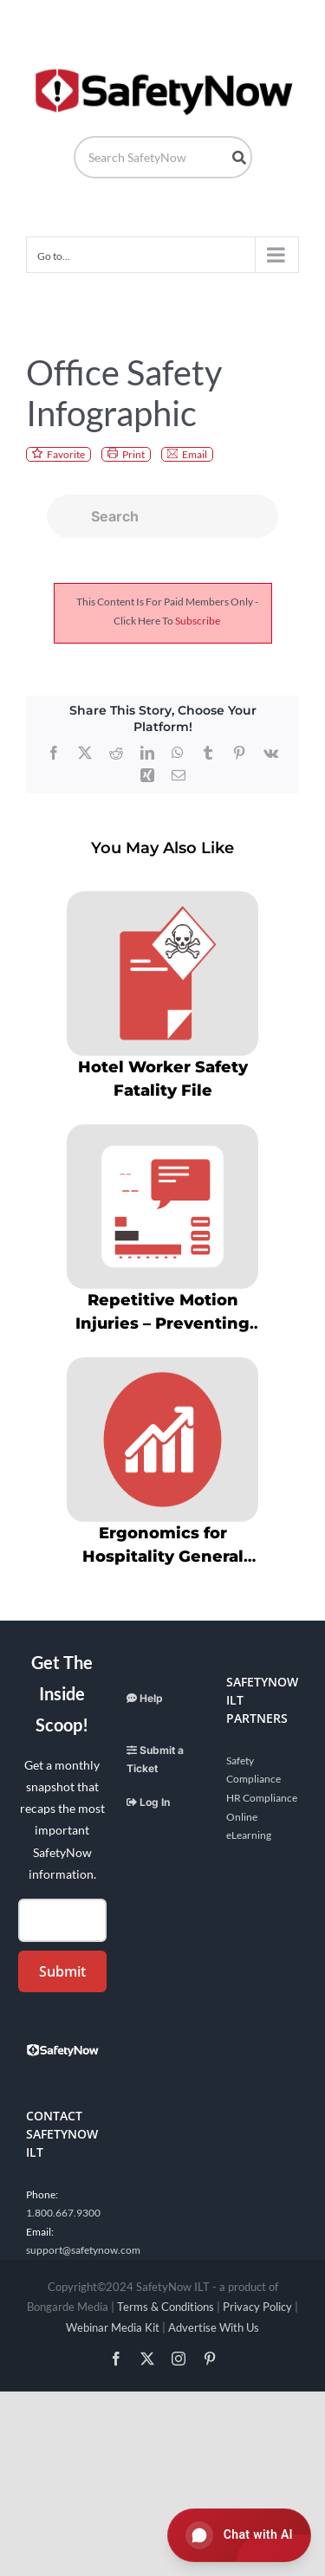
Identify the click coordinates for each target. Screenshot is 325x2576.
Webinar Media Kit (112, 2327)
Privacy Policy (257, 2307)
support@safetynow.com (83, 2249)
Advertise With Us (213, 2327)
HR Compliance (261, 1797)
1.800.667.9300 (63, 2212)
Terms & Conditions (165, 2307)
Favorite (66, 454)
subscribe (197, 620)
